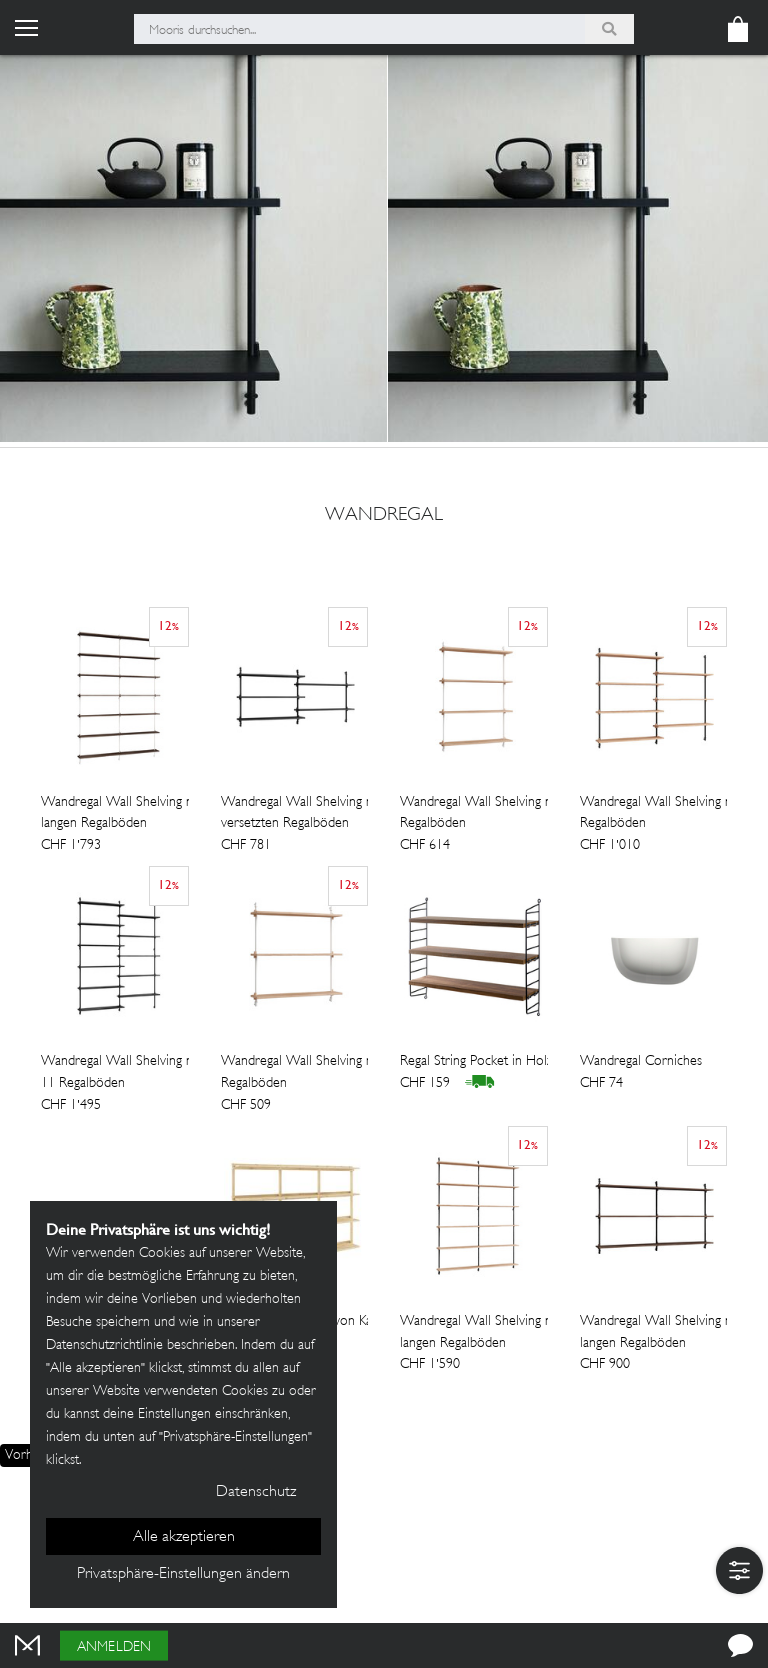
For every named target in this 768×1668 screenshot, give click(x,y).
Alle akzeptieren (184, 1537)
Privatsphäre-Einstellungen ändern (183, 1574)
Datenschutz (256, 1492)
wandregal (384, 516)
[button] (739, 1570)
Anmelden (114, 1647)
